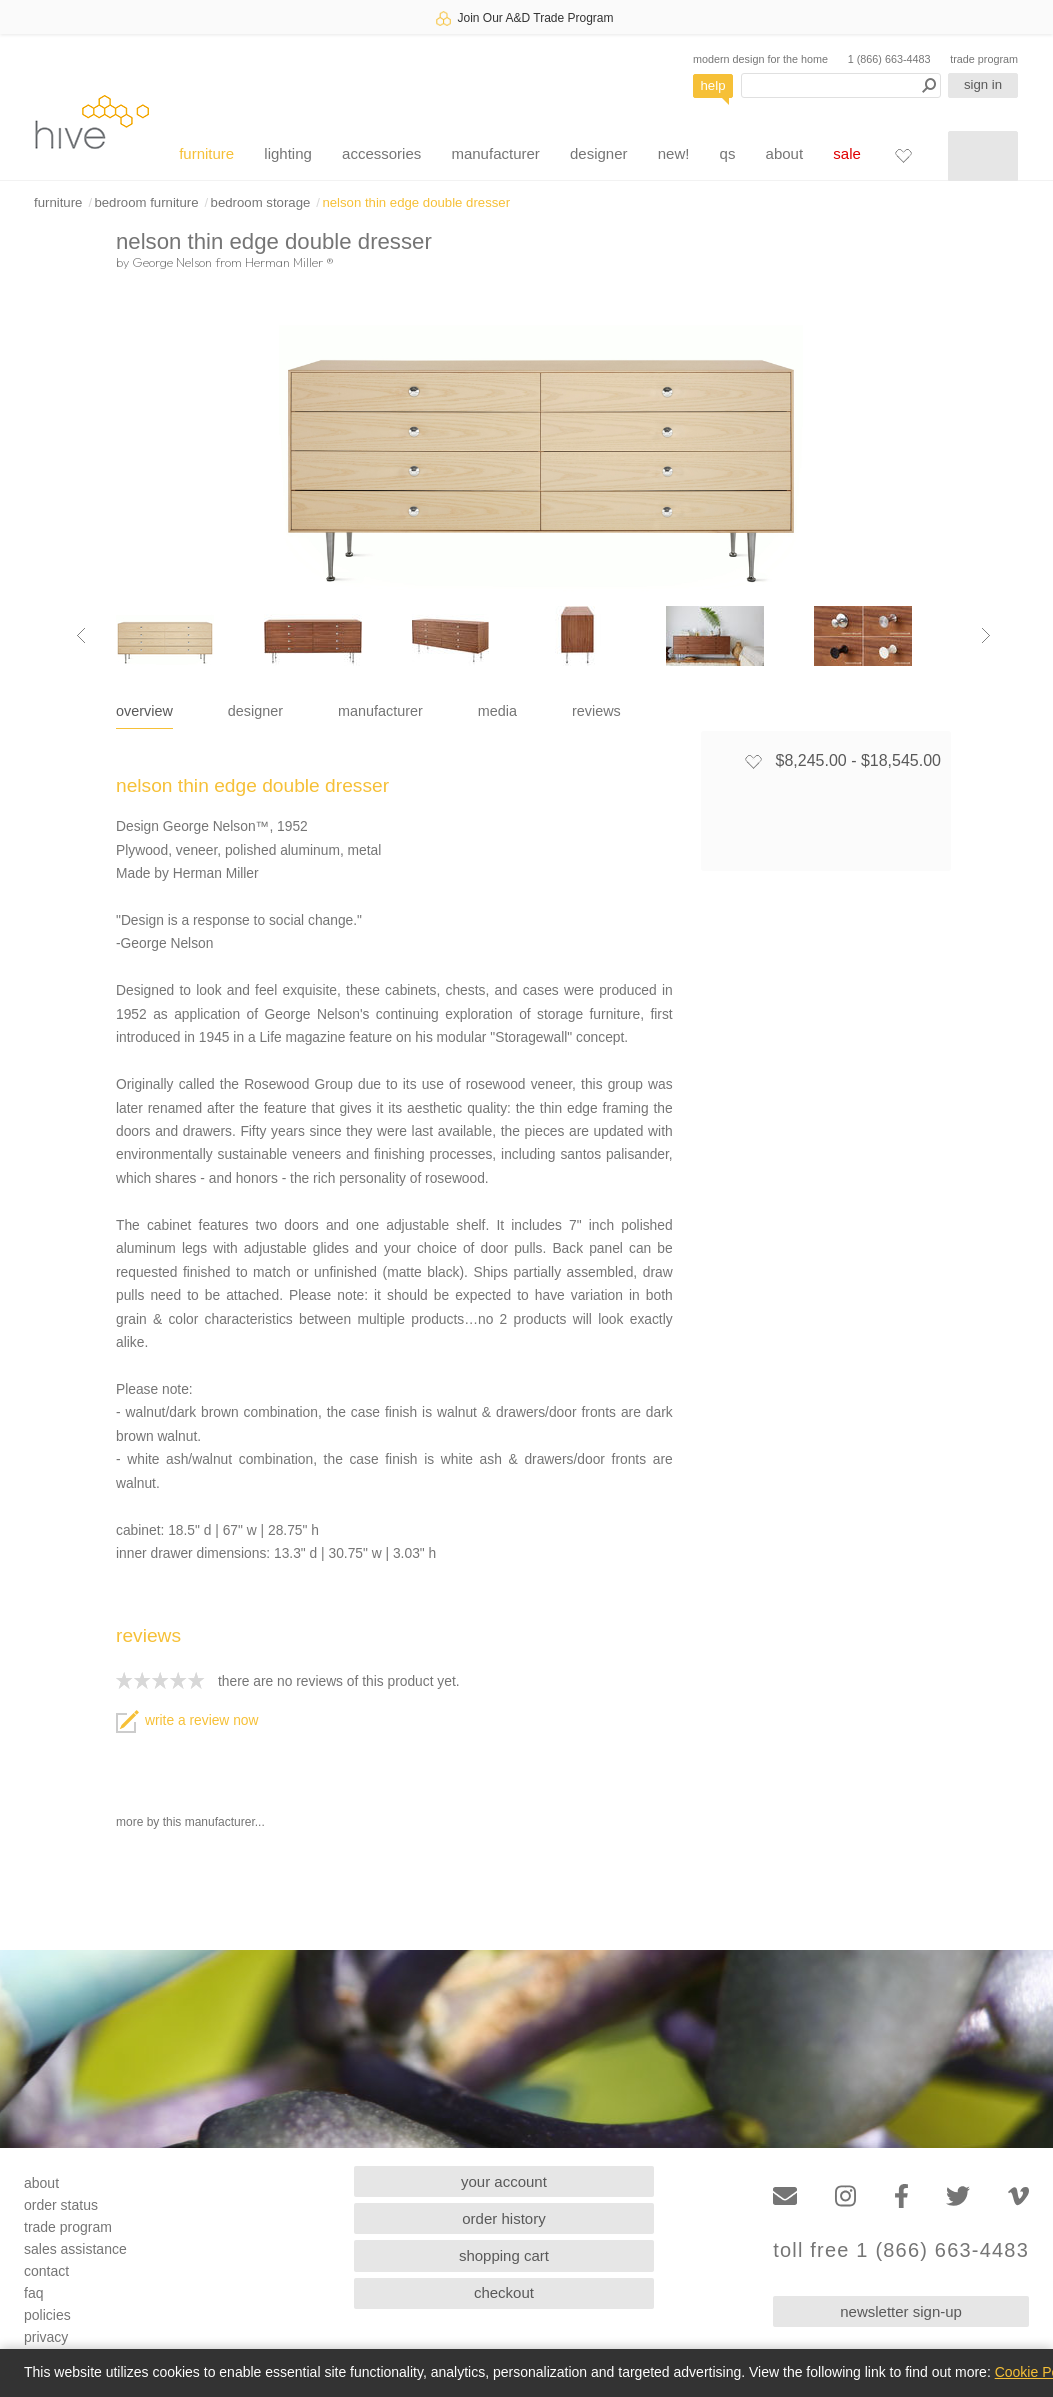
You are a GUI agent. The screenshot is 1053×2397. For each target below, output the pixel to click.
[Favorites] (903, 155)
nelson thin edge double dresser (416, 202)
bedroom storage (261, 202)
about (785, 153)
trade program (984, 59)
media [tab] (497, 711)
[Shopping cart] (983, 156)
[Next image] (986, 636)
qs (728, 153)
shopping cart (504, 2255)
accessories (381, 153)
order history (503, 2218)
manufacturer (495, 153)
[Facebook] (901, 2196)
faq (33, 2293)
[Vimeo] (1018, 2196)
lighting (288, 153)
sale (847, 153)
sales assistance (75, 2249)
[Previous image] (81, 636)
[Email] (785, 2196)
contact (46, 2271)
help (713, 85)
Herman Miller (289, 262)
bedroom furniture (146, 202)
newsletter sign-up (901, 2311)
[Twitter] (958, 2196)
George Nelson (172, 262)
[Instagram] (845, 2196)
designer (599, 153)
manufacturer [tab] (380, 711)
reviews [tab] (596, 711)
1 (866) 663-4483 (889, 59)
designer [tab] (255, 711)
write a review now (187, 1720)
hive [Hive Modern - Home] (92, 121)
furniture (206, 153)
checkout (504, 2292)
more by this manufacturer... (190, 1822)
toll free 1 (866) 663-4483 (901, 2250)
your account (504, 2181)
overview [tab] (144, 711)
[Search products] (841, 85)
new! (674, 153)
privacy (46, 2337)
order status (61, 2205)
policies (47, 2315)
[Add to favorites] (753, 761)
